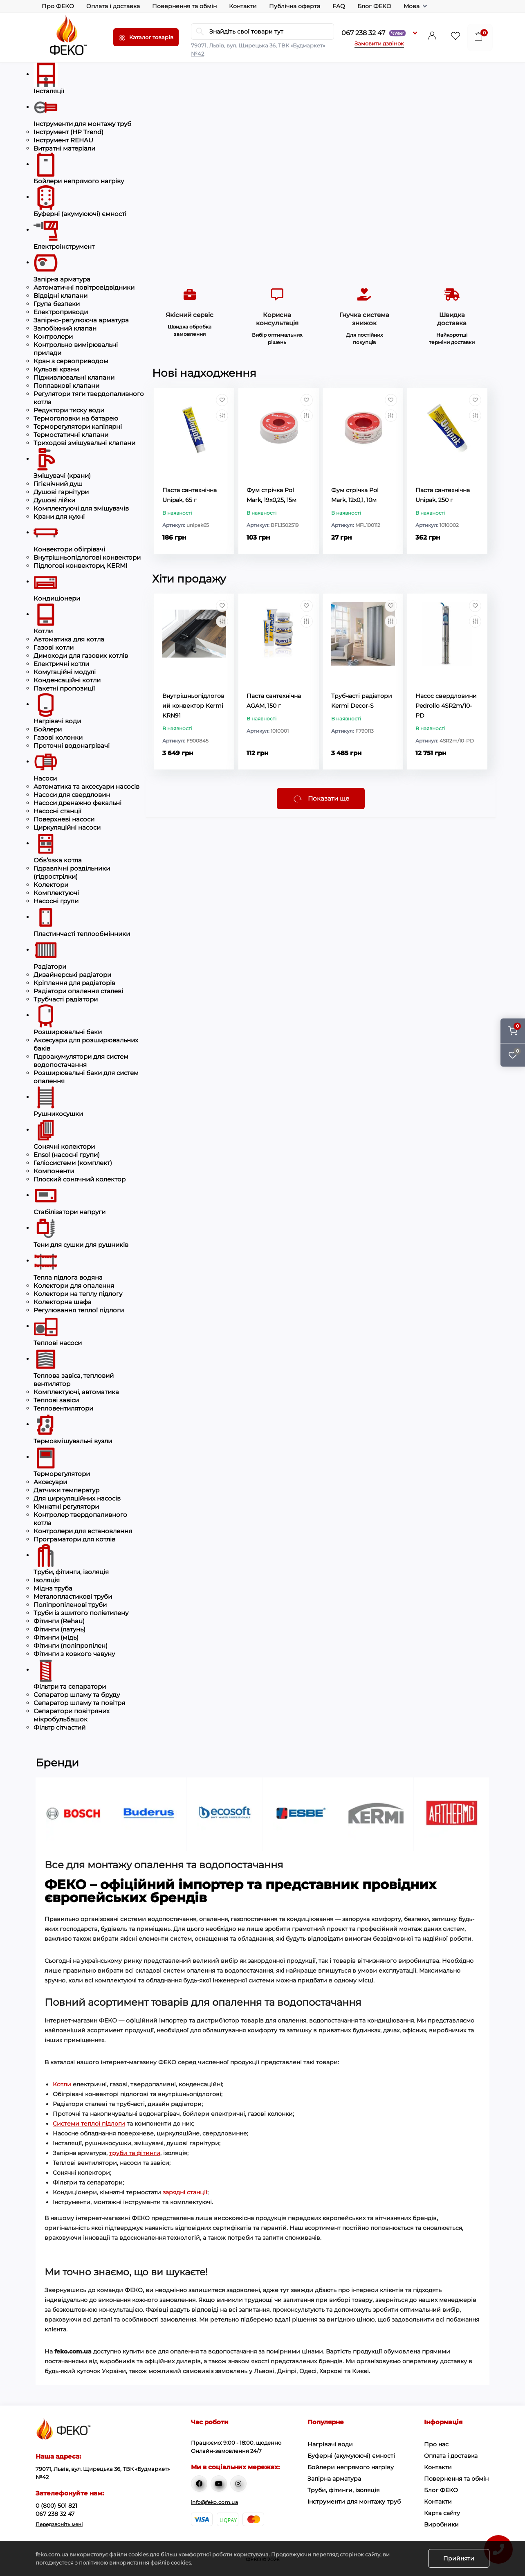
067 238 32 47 (373, 33)
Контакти (243, 6)
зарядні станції (185, 2192)
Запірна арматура (334, 2478)
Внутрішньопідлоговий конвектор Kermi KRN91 (193, 705)
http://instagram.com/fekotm (238, 2483)
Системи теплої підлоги (89, 2123)
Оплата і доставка (113, 6)
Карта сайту (442, 2513)
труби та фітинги (134, 2153)
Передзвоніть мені (59, 2524)
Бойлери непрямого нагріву (350, 2467)
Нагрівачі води (330, 2444)
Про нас (436, 2444)
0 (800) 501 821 (56, 2505)
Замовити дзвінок (379, 43)
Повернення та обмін (184, 6)
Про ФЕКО (58, 6)
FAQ (338, 6)
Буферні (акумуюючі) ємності (351, 2455)
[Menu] (146, 37)
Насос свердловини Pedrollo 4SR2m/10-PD (446, 705)
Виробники (441, 2524)
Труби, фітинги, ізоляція (343, 2490)
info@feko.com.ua (214, 2502)
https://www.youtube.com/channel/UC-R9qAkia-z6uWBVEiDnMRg (218, 2483)
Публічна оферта (294, 6)
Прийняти (458, 2558)
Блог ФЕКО (374, 6)
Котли (62, 2084)
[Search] (200, 31)
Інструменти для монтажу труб (354, 2501)
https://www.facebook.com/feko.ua (199, 2483)
